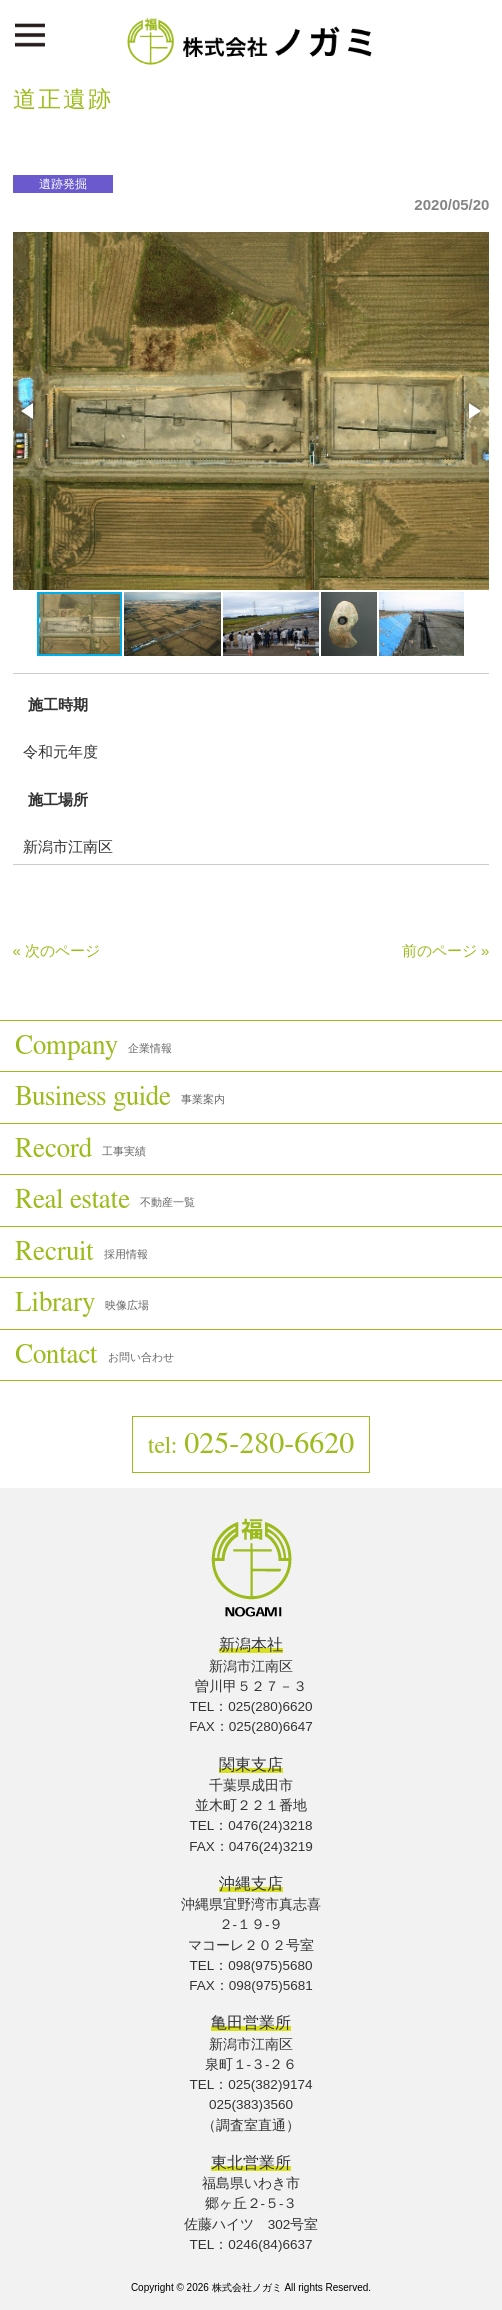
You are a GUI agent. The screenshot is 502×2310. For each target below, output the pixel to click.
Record (80, 1148)
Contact (94, 1354)
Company (93, 1045)
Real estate (105, 1199)
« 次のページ (57, 950)
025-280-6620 (251, 1444)
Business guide (120, 1096)
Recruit (81, 1251)
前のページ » (446, 950)
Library (82, 1302)
